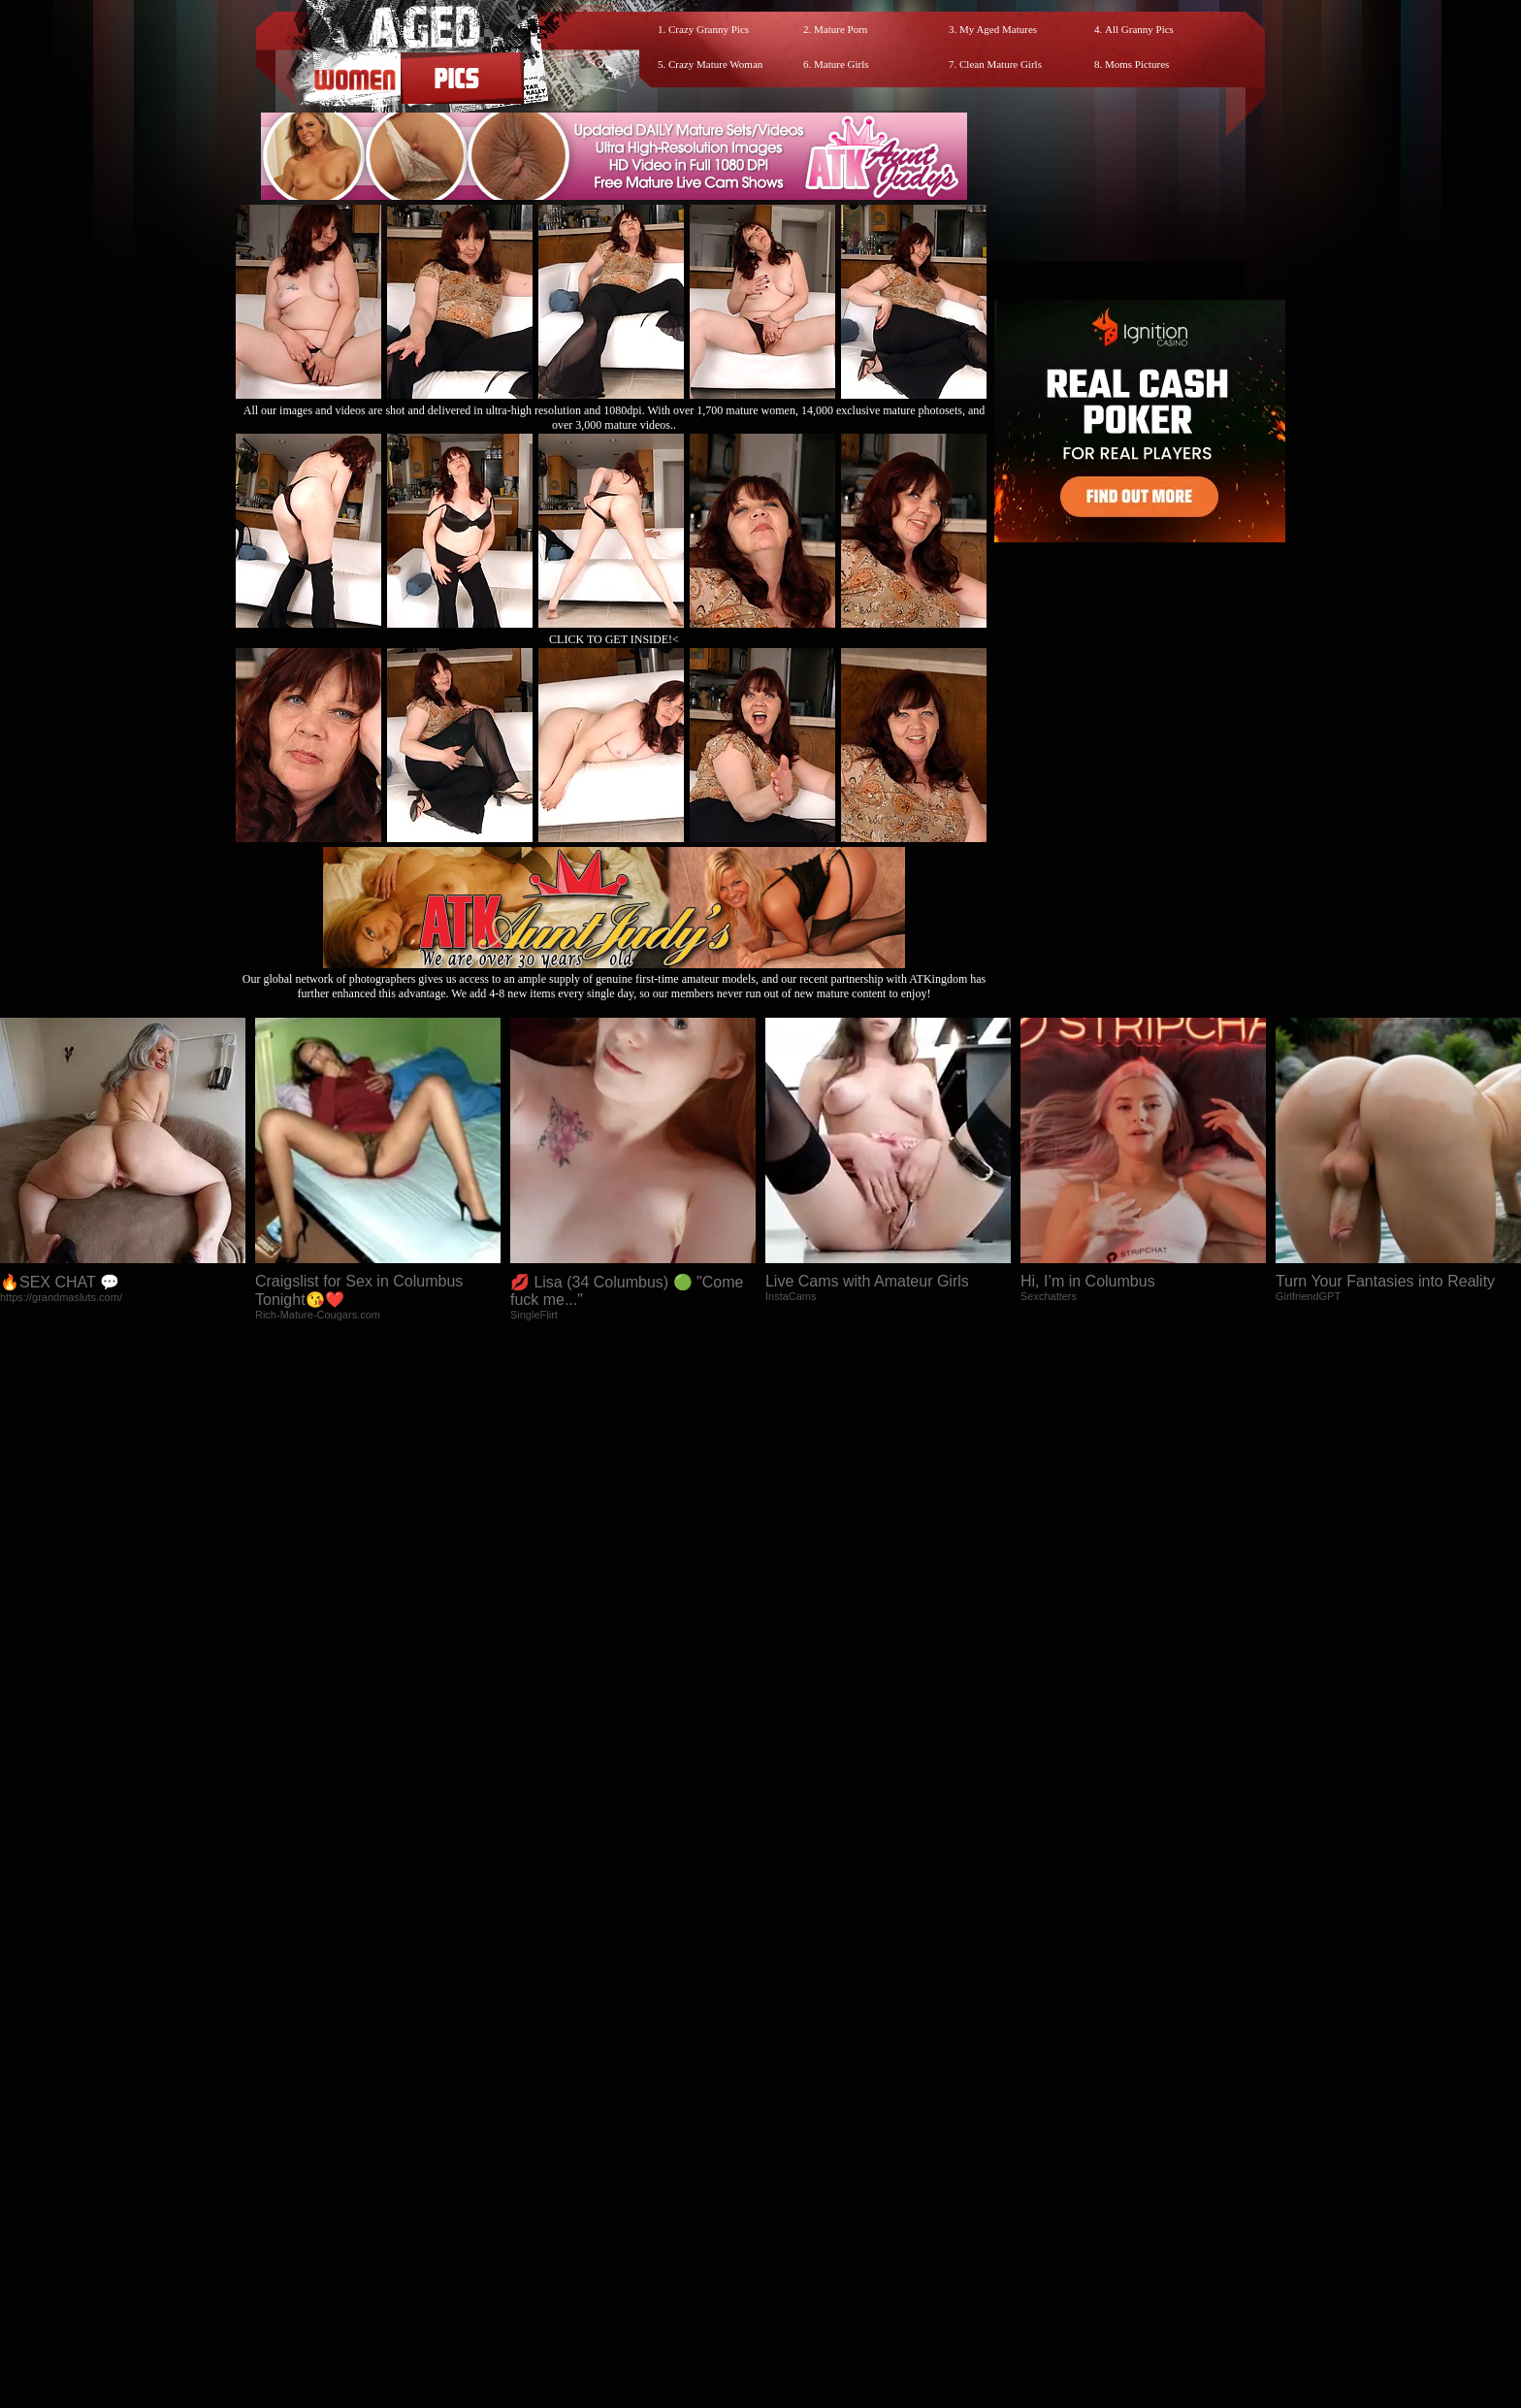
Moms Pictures (1137, 64)
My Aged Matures (998, 29)
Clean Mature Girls (1000, 64)
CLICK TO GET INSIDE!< (614, 639)
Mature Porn (840, 29)
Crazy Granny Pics (708, 29)
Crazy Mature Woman (715, 64)
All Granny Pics (1139, 29)
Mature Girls (841, 64)
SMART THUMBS (795, 2234)
